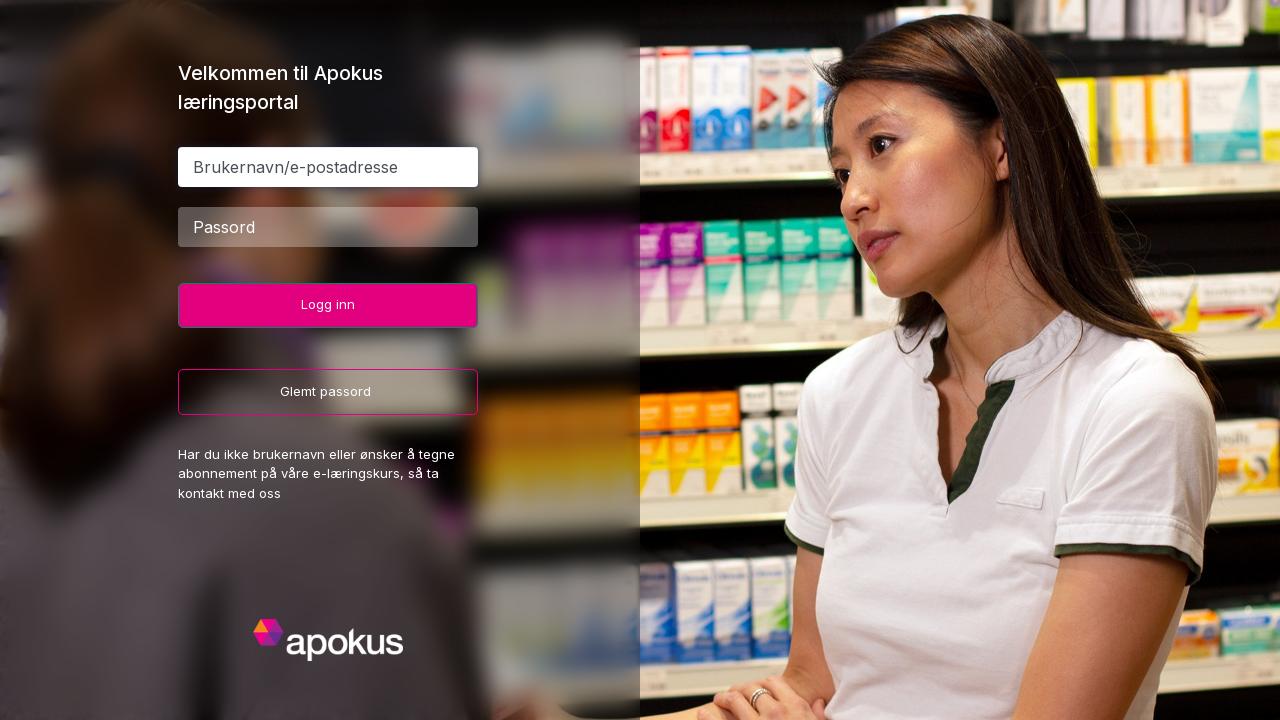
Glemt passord (327, 391)
